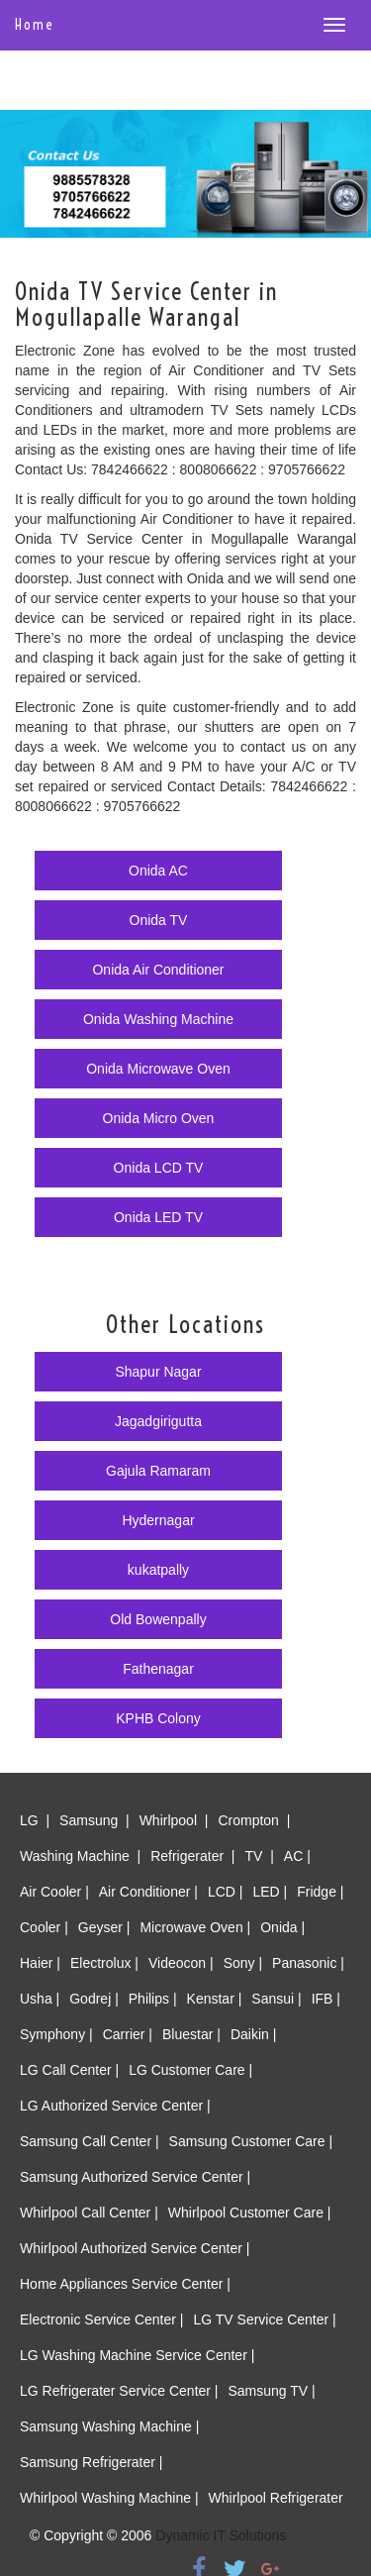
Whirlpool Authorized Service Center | (134, 2248)
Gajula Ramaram (158, 1471)
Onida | (282, 1927)
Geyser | (104, 1927)
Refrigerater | (192, 1856)
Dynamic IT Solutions (220, 2535)
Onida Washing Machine (158, 1019)
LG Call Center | (69, 2070)
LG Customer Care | (190, 2070)
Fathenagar (158, 1669)
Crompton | (254, 1820)
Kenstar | (214, 1999)
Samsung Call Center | (89, 2141)
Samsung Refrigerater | (91, 2462)
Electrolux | (104, 1963)
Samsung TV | (272, 2391)
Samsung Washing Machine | (109, 2426)
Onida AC (158, 870)
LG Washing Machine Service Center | (137, 2355)
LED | (269, 1892)
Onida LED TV (158, 1217)
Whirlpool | (174, 1820)
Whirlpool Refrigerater (276, 2498)
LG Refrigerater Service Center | (119, 2391)
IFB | (326, 1999)
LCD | (225, 1892)
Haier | (40, 1963)
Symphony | (56, 2034)
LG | (34, 1820)
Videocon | (181, 1963)
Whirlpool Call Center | (89, 2212)
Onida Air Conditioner (158, 970)
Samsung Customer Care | (250, 2141)
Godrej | (94, 1999)
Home (34, 25)
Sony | (243, 1963)
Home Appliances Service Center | (125, 2284)
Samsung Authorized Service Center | (135, 2177)
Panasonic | (308, 1963)
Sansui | (276, 1999)
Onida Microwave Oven (158, 1069)
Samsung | (94, 1820)
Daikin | (253, 2034)
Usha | (39, 1999)
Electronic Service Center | (101, 2319)
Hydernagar (158, 1520)
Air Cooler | (54, 1892)
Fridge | (320, 1892)
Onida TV (159, 920)
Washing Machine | (80, 1856)
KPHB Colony (158, 1718)
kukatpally (158, 1570)
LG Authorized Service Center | (115, 2105)
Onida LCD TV (159, 1168)
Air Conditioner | (148, 1892)
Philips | (153, 1999)
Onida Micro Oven (159, 1118)
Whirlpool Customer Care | (249, 2212)
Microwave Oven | (194, 1927)
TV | (259, 1856)
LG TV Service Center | (264, 2319)
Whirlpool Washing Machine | (109, 2498)
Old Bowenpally (158, 1619)
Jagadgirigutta (158, 1421)
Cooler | (44, 1927)
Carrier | (127, 2034)
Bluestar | (191, 2034)
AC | (297, 1856)
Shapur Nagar (158, 1372)
